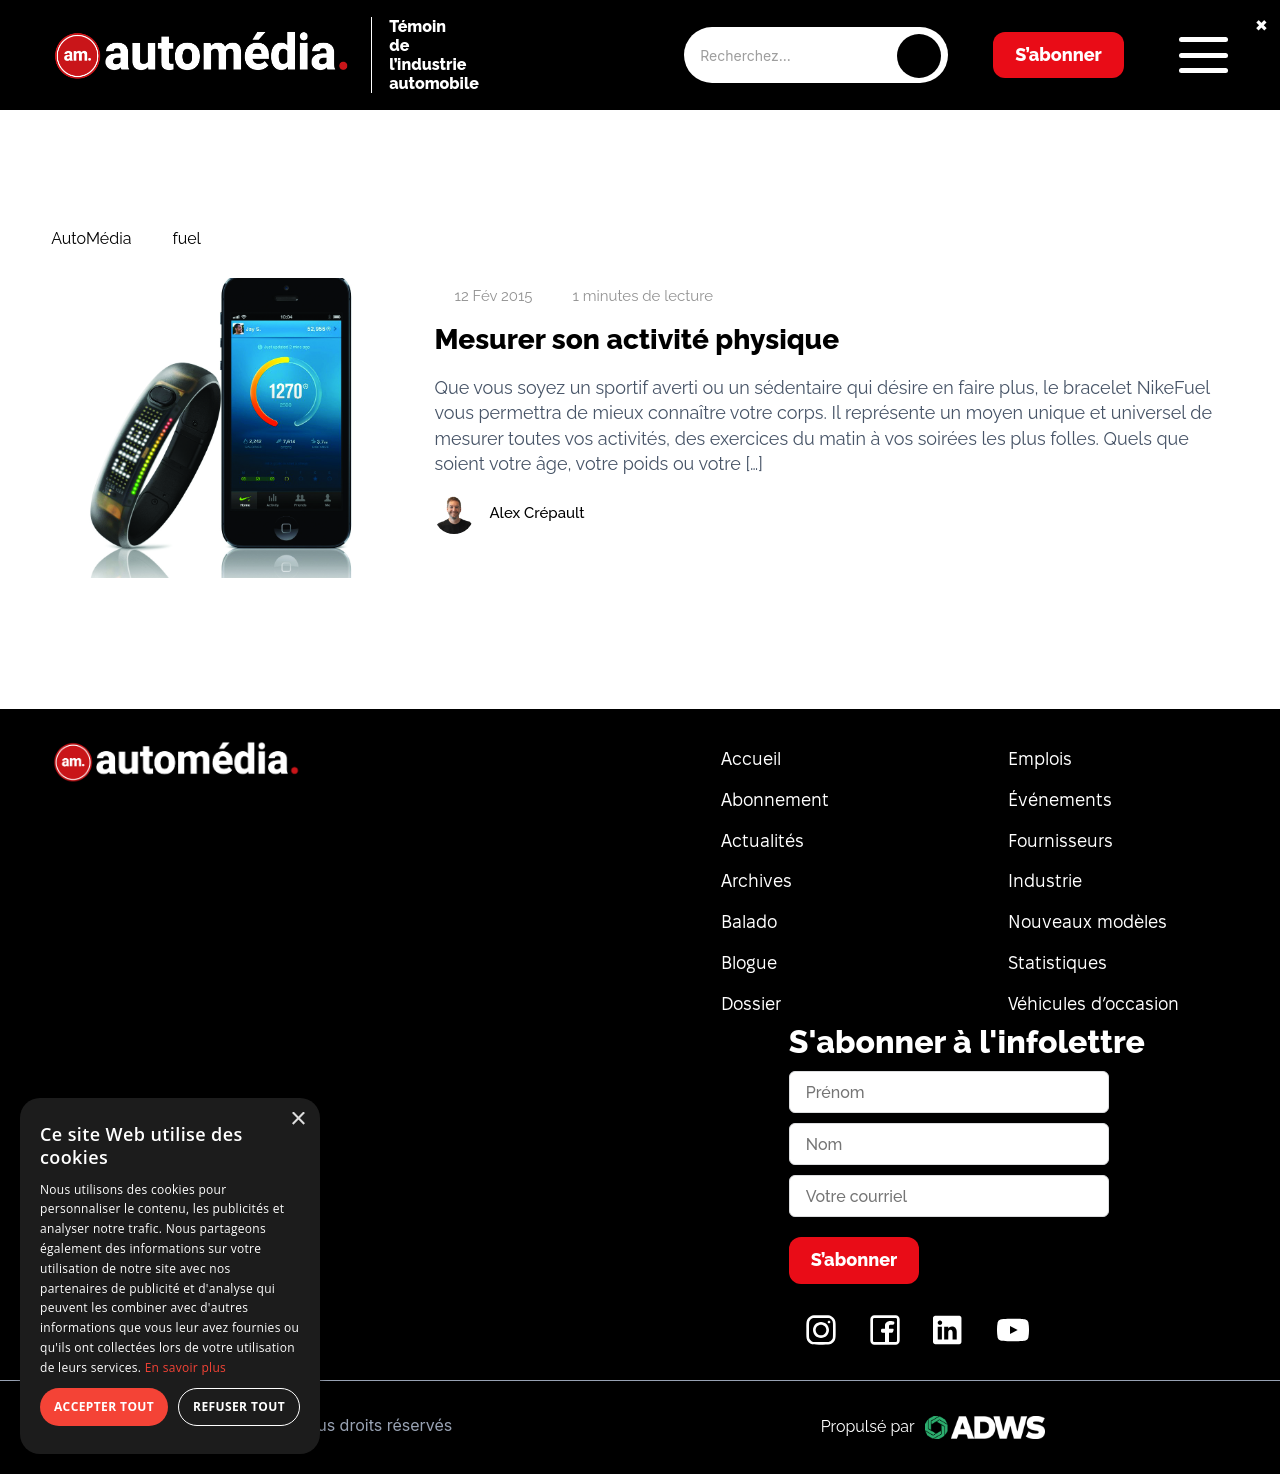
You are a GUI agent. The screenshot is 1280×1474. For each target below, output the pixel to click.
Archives (756, 880)
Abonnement (775, 799)
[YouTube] (1013, 1340)
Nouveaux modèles (1087, 921)
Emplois (1040, 758)
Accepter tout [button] (104, 1406)
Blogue (749, 962)
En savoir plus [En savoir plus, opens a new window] (185, 1367)
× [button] (297, 1119)
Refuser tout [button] (239, 1406)
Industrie (1045, 880)
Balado (749, 921)
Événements (1060, 799)
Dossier (751, 1003)
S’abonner (1058, 54)
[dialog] (170, 1276)
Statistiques (1057, 962)
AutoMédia (91, 239)
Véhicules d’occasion (1093, 1003)
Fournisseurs (1060, 840)
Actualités (762, 840)
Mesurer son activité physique (636, 339)
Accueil (751, 758)
